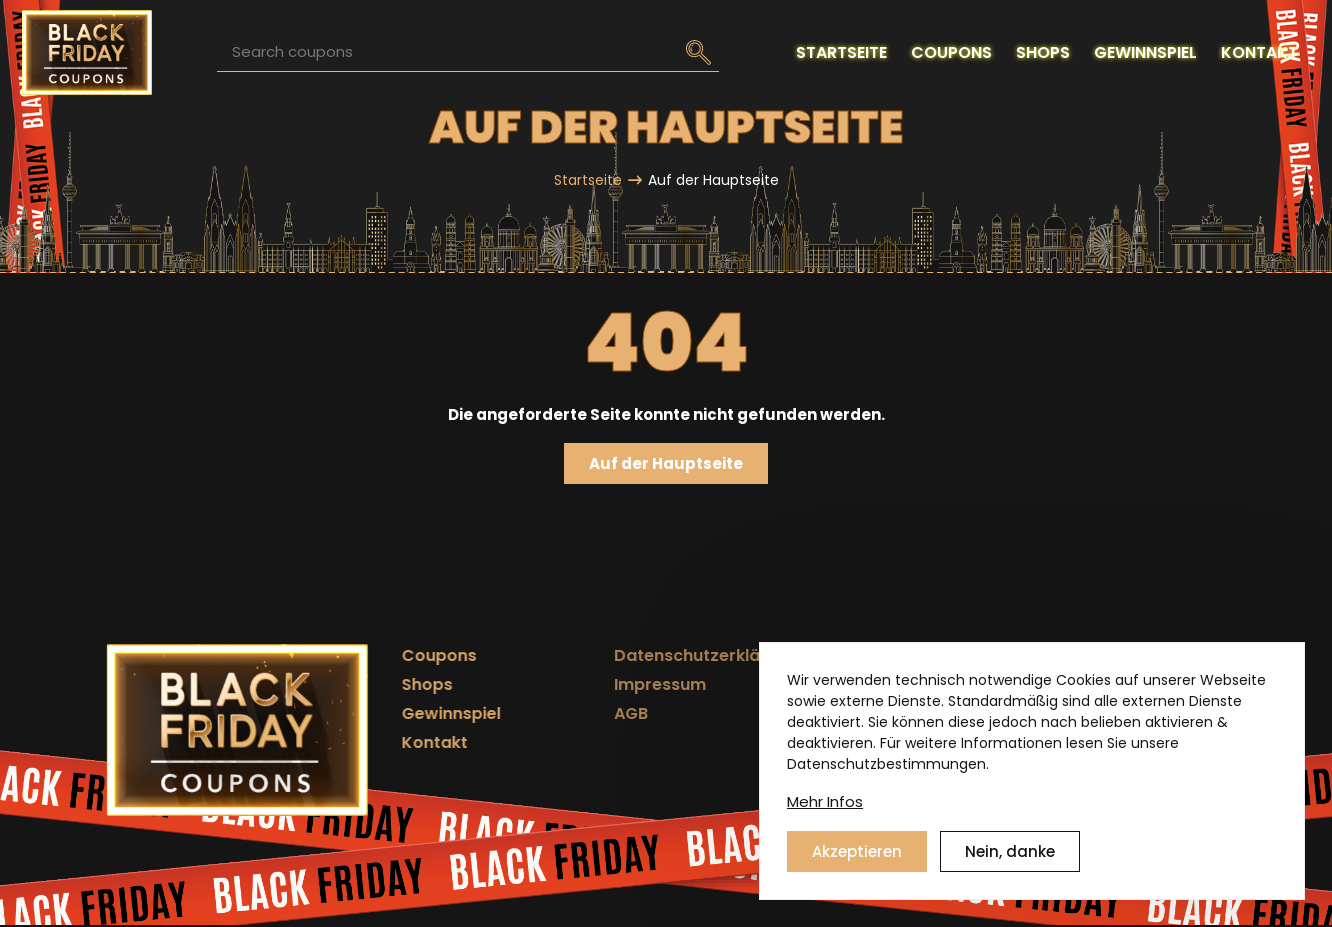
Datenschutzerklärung (632, 655)
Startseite (588, 180)
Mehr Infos (825, 817)
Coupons (408, 655)
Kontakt (404, 742)
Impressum (586, 684)
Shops (396, 684)
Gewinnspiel (420, 713)
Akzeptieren (857, 867)
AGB (557, 713)
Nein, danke (1010, 867)
